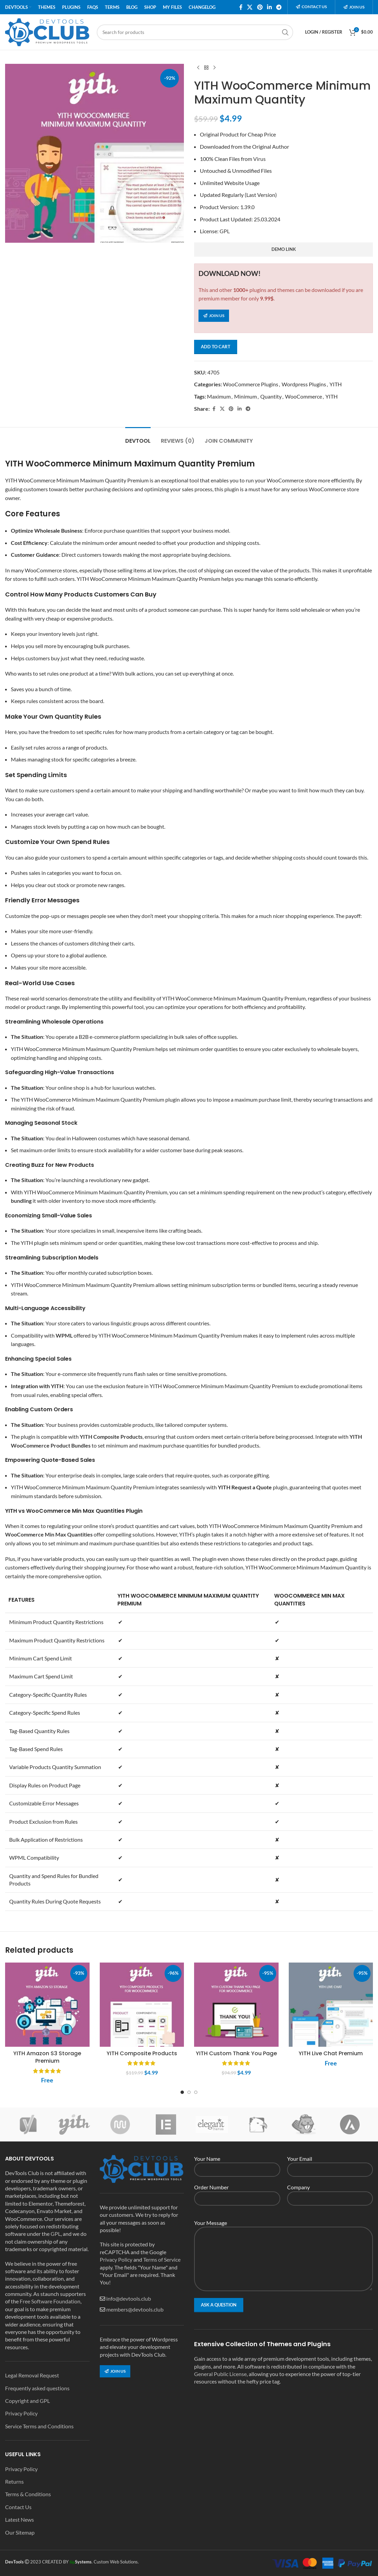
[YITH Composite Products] (142, 2005)
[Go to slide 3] (195, 2092)
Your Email (330, 2163)
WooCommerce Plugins (250, 384)
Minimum (245, 396)
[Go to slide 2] (189, 2092)
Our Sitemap (20, 2532)
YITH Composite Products (142, 2053)
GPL (225, 231)
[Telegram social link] (279, 7)
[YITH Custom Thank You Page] (236, 2005)
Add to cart (215, 346)
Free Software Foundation (50, 2301)
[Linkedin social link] (269, 7)
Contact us (311, 6)
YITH (335, 384)
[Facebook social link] (241, 7)
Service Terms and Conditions (39, 2426)
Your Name (237, 2163)
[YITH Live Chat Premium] (331, 2005)
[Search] (195, 32)
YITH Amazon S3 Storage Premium (47, 2057)
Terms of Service (162, 2259)
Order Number (237, 2192)
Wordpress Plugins (304, 384)
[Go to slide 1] (182, 2092)
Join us (353, 7)
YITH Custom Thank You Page (236, 2053)
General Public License (220, 2374)
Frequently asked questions (37, 2388)
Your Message (283, 2240)
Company (330, 2192)
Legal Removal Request (32, 2375)
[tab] (138, 437)
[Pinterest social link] (260, 7)
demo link (283, 249)
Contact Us (18, 2507)
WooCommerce (303, 396)
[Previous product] (198, 68)
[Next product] (214, 68)
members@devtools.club (135, 2309)
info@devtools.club (128, 2298)
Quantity (271, 396)
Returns (14, 2481)
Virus (259, 158)
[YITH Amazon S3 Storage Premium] (47, 2005)
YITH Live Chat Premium (331, 2053)
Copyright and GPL (27, 2400)
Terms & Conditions (28, 2494)
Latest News (19, 2519)
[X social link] (250, 7)
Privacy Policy (21, 2413)
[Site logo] (47, 31)
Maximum (219, 396)
